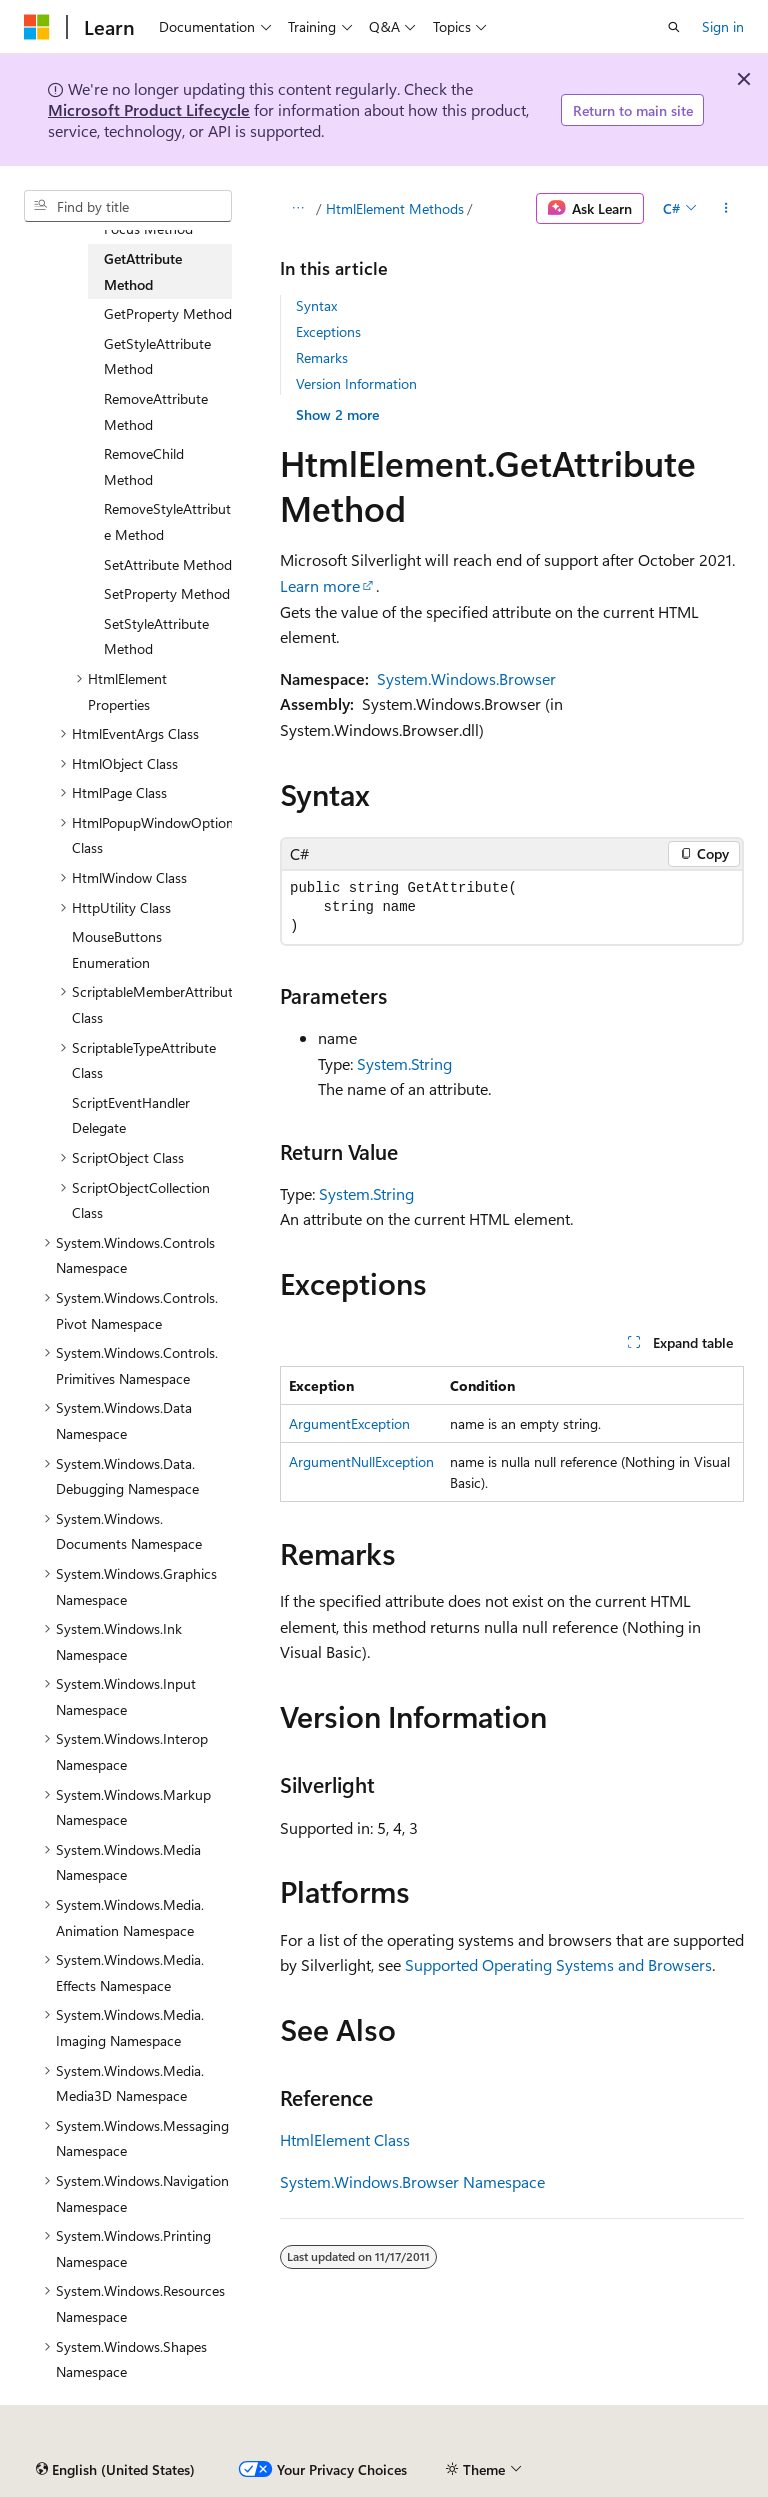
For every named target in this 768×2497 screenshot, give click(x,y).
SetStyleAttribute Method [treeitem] (156, 636)
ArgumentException (349, 1423)
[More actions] (726, 209)
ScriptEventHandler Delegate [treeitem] (131, 1115)
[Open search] (674, 27)
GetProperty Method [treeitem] (168, 313)
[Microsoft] (37, 27)
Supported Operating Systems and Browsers (558, 1964)
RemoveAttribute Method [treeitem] (156, 411)
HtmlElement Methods (395, 208)
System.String (404, 1063)
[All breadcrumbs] (297, 209)
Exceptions (328, 331)
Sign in (723, 26)
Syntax (316, 305)
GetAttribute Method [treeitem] (143, 271)
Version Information (356, 383)
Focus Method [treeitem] (148, 228)
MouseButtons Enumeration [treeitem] (117, 949)
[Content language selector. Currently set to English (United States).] (115, 2470)
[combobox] (128, 206)
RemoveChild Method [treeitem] (144, 466)
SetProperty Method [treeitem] (167, 593)
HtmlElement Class (345, 2139)
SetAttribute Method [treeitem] (168, 564)
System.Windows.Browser (466, 678)
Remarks (322, 357)
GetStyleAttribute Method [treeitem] (157, 356)
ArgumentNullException (361, 1461)
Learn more (320, 585)
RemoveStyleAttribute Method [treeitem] (167, 521)
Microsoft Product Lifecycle (149, 109)
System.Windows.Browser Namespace (412, 2181)
